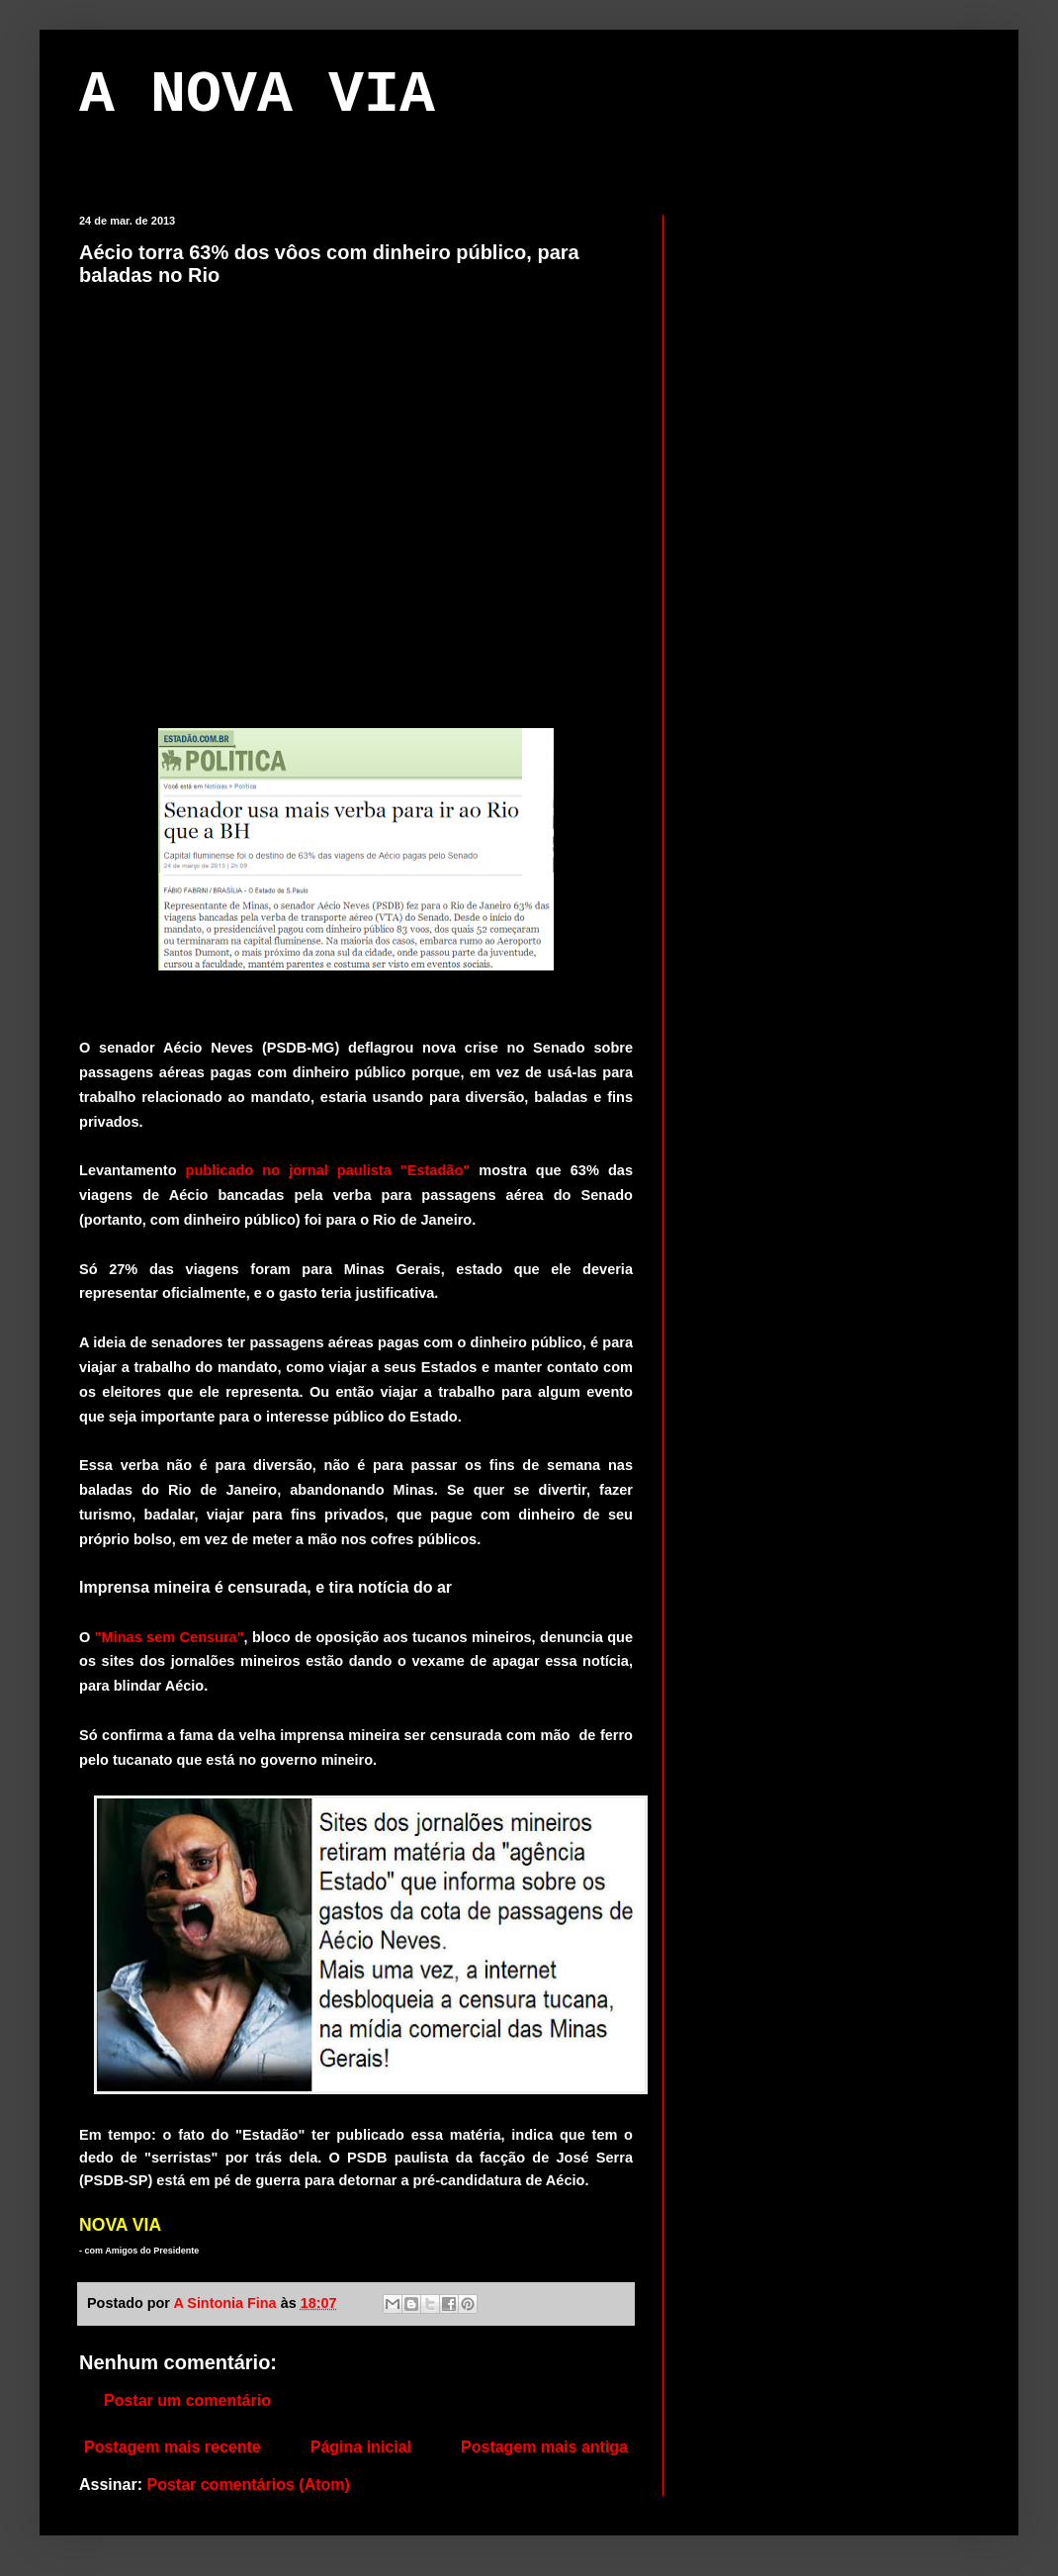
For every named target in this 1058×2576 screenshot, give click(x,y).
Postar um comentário (187, 2400)
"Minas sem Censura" (169, 1637)
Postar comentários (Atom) (247, 2484)
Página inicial (360, 2446)
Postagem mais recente (172, 2446)
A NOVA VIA (257, 95)
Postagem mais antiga (544, 2446)
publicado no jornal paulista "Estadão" (324, 1170)
